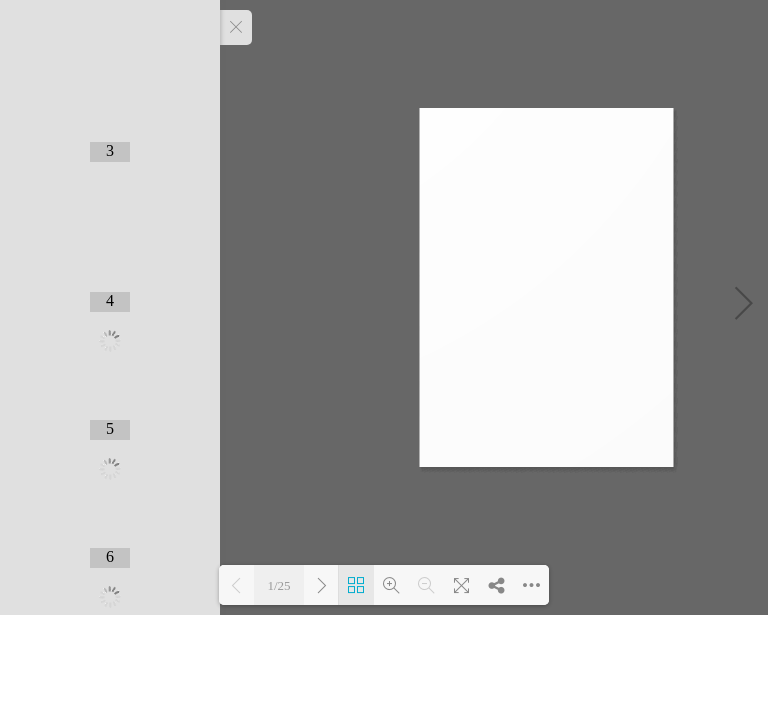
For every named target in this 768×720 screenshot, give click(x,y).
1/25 (278, 585)
